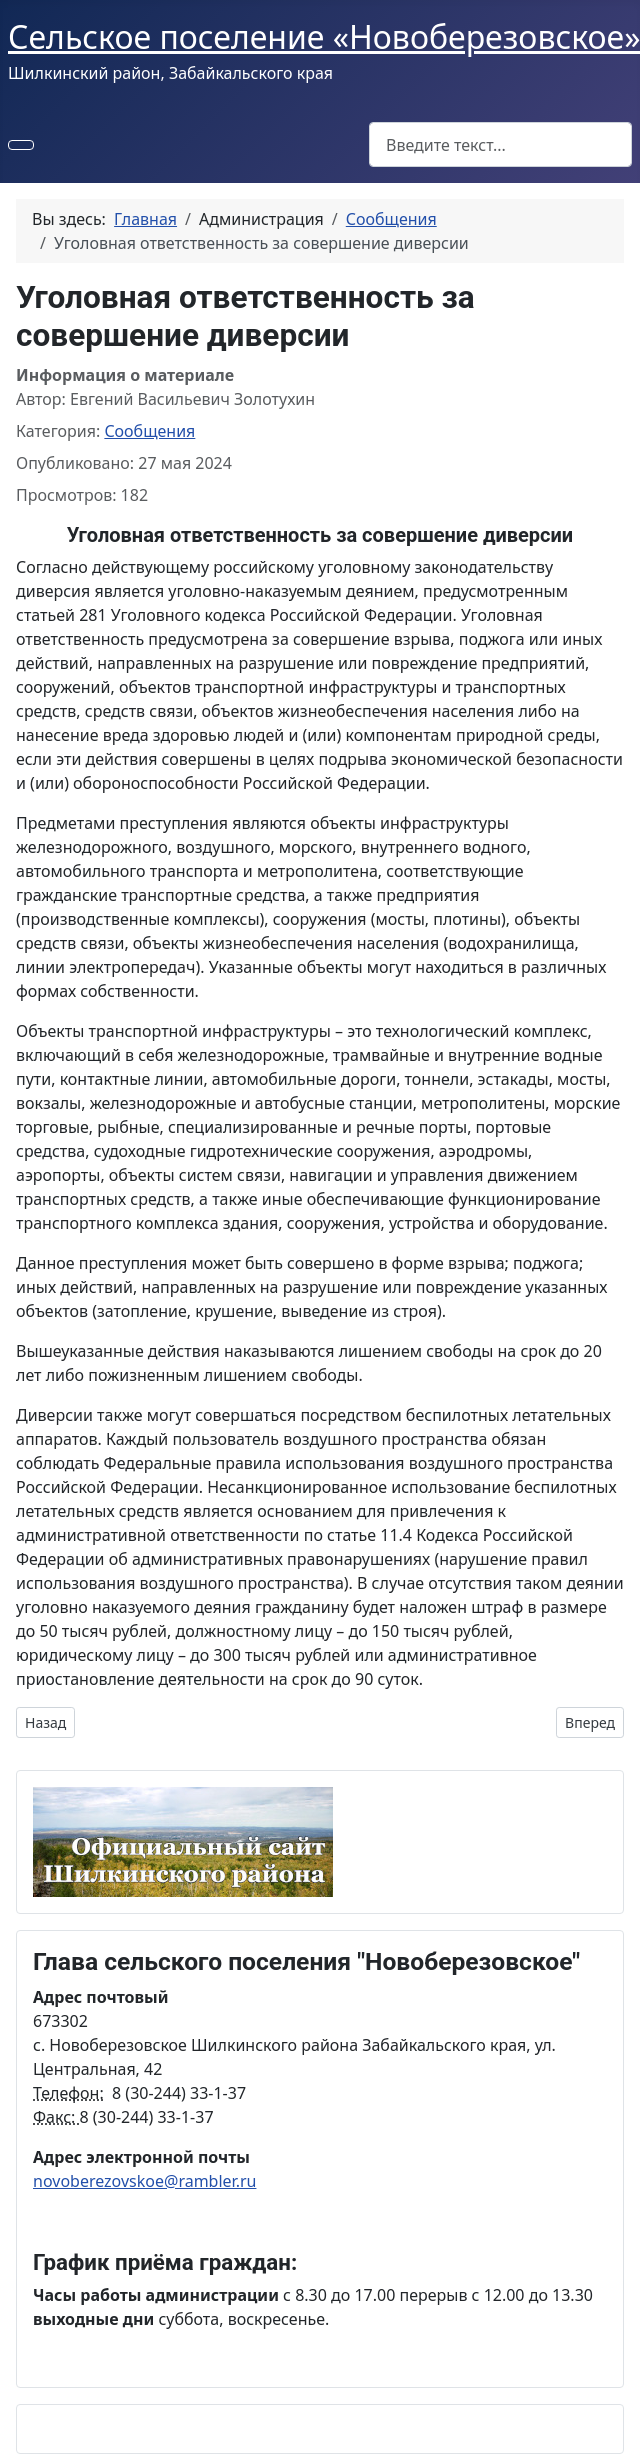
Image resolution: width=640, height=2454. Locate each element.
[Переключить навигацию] (21, 145)
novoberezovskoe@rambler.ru (144, 2181)
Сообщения (149, 431)
